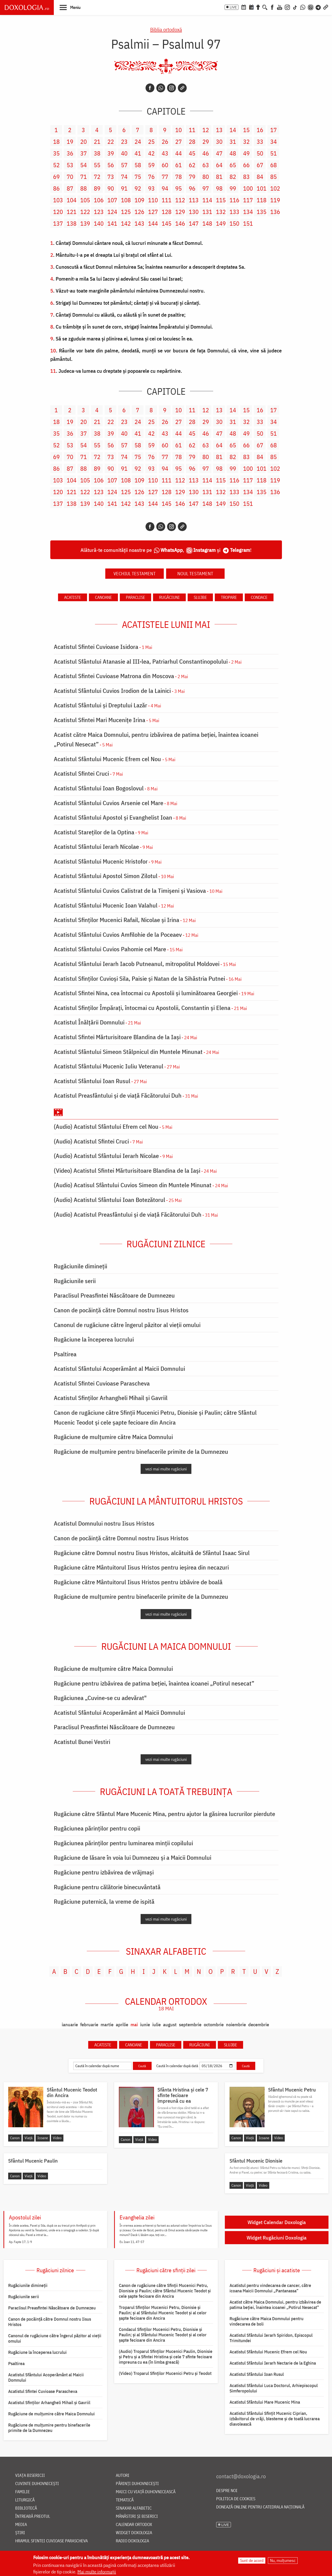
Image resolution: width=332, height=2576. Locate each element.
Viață (29, 2137)
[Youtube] (279, 6)
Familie (22, 2491)
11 (192, 130)
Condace (259, 597)
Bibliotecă (26, 2508)
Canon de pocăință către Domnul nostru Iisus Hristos (121, 1310)
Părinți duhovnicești (137, 2483)
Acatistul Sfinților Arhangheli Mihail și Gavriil (111, 1398)
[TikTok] (295, 6)
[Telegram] (318, 6)
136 (274, 212)
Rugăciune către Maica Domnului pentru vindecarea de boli (266, 2321)
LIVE (233, 7)
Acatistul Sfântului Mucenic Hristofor (108, 861)
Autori (122, 2475)
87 (70, 188)
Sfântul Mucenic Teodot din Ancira (72, 2092)
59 (151, 165)
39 (110, 153)
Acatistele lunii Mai (166, 624)
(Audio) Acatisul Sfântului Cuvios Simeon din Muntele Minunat (141, 1185)
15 (246, 130)
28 (192, 141)
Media (21, 2524)
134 (247, 212)
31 (233, 141)
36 (70, 153)
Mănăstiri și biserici (137, 2516)
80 (205, 177)
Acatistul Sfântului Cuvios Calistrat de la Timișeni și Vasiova (138, 890)
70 (70, 177)
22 (110, 141)
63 (205, 165)
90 (110, 188)
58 (138, 165)
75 (138, 177)
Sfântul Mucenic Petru (292, 2089)
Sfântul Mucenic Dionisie (256, 2161)
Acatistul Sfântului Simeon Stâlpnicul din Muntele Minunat (136, 1052)
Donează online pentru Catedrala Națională (260, 2507)
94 (165, 188)
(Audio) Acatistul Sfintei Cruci (98, 1141)
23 (124, 141)
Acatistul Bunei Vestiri (82, 1742)
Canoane (103, 597)
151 (247, 223)
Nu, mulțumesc (283, 2560)
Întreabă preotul (32, 2516)
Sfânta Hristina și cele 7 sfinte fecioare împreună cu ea (182, 2095)
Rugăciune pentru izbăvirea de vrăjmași (104, 1872)
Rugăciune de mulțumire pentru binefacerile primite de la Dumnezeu (141, 1451)
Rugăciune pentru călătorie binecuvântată (107, 1887)
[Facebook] (272, 6)
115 (220, 200)
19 (70, 141)
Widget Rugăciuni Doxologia (276, 2237)
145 (166, 223)
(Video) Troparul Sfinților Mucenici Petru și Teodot (165, 2373)
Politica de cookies (235, 2498)
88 (83, 188)
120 (57, 212)
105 (84, 200)
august (170, 2024)
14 (233, 130)
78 (178, 177)
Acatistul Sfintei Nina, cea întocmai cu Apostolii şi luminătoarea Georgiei (154, 993)
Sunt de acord (251, 2560)
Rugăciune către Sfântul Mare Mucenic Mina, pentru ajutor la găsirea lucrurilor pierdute (164, 1814)
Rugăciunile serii (75, 1281)
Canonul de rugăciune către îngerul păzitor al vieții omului (127, 1325)
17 (273, 130)
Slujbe (200, 597)
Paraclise (135, 597)
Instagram (204, 549)
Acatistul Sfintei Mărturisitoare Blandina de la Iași (125, 1037)
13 (219, 130)
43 (165, 153)
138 (71, 223)
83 (246, 177)
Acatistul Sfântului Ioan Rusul (100, 1081)
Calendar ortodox (166, 2004)
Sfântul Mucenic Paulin (33, 2161)
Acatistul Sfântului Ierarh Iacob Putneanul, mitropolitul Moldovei (145, 964)
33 (260, 141)
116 (234, 200)
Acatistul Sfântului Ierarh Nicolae (103, 846)
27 (178, 141)
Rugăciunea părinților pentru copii (97, 1828)
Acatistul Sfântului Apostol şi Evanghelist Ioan (120, 817)
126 (139, 212)
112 (179, 200)
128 (166, 212)
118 (261, 200)
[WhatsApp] (302, 6)
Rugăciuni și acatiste (276, 2270)
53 (70, 165)
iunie (145, 2024)
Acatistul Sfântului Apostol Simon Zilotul (114, 876)
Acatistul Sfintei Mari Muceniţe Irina (106, 720)
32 (246, 141)
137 (57, 223)
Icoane (42, 2137)
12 (205, 130)
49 (246, 153)
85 (273, 177)
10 (178, 130)
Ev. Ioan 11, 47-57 (132, 2242)
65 (233, 165)
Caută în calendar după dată (177, 2065)
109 (139, 200)
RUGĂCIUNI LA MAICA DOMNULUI (166, 1646)
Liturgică (25, 2500)
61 (178, 165)
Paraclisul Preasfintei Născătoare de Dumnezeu (114, 1295)
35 (56, 153)
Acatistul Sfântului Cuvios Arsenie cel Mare (115, 803)
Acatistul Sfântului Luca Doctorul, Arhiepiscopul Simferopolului (274, 2388)
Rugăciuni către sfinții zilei (165, 2270)
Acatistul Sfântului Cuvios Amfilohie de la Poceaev (126, 934)
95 (178, 188)
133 (234, 212)
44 (178, 153)
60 (165, 165)
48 (233, 153)
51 (273, 153)
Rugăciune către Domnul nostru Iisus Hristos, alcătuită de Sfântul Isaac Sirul (152, 1553)
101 (261, 188)
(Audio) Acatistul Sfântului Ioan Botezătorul (118, 1200)
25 (151, 141)
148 (206, 223)
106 (98, 200)
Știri (20, 2532)
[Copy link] (182, 87)
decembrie (258, 2024)
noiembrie (236, 2024)
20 (83, 141)
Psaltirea (65, 1354)
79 (192, 177)
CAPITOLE (166, 111)
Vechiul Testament (134, 573)
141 (111, 223)
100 (247, 188)
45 (192, 153)
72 (97, 177)
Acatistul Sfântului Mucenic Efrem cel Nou (114, 759)
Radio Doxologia (132, 2541)
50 (260, 153)
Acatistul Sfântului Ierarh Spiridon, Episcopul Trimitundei (271, 2337)
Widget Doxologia (134, 2532)
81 (219, 177)
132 (220, 212)
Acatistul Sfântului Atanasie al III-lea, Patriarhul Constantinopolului (148, 661)
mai (134, 2024)
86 (56, 188)
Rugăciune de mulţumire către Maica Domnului (113, 1437)
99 (233, 188)
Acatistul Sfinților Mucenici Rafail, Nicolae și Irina (125, 920)
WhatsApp (172, 549)
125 (125, 212)
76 (151, 177)
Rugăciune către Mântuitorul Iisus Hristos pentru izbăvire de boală (138, 1582)
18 (56, 141)
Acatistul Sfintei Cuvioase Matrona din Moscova (121, 676)
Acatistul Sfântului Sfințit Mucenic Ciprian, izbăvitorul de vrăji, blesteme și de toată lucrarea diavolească (275, 2418)
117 (247, 200)
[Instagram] (287, 6)
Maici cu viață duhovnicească (145, 2491)
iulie (156, 2024)
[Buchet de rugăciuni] (258, 6)
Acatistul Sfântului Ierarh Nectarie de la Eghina (273, 2363)
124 (111, 212)
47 (219, 153)
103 (57, 200)
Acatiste (72, 597)
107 (111, 200)
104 (71, 200)
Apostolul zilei (25, 2217)
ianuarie (70, 2024)
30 (219, 141)
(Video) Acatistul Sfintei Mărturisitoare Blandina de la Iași (135, 1170)
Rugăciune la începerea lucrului (94, 1339)
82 (233, 177)
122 (84, 212)
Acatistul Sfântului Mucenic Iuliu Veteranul (117, 1066)
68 (273, 165)
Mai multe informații (96, 2572)
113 (193, 200)
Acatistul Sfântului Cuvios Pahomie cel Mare (118, 949)
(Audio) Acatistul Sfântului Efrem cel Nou (113, 1126)
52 (56, 165)
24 (138, 141)
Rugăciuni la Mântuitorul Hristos (166, 1501)
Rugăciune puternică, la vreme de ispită (104, 1901)
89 (97, 188)
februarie (89, 2024)
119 (274, 200)
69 (56, 177)
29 (205, 141)
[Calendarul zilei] (251, 6)
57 (124, 165)
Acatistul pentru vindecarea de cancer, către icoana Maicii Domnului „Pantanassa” (270, 2288)
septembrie (190, 2024)
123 (98, 212)
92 (138, 188)
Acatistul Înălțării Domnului (97, 1022)
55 (97, 165)
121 (71, 212)
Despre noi (226, 2490)
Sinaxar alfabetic (166, 1951)
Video (57, 2137)
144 (152, 223)
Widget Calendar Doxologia (277, 2222)
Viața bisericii (30, 2475)
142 (125, 223)
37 (83, 153)
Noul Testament (195, 573)
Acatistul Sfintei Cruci (88, 773)
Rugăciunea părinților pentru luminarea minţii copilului (123, 1843)
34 (273, 141)
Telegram (240, 549)
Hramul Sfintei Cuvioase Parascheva (51, 2541)
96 (192, 188)
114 (206, 200)
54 (83, 165)
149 (220, 223)
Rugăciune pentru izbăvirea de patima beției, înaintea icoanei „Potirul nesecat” (154, 1683)
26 (165, 141)
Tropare (229, 597)
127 (152, 212)
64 (219, 165)
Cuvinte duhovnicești (37, 2483)
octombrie (214, 2024)
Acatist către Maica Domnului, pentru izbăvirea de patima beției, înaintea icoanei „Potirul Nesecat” (275, 2304)
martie (107, 2024)
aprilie (122, 2024)
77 (165, 177)
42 (151, 153)
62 (192, 165)
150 (234, 223)
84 (260, 177)
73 (110, 177)
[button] (70, 7)
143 (139, 223)
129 (179, 212)
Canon (15, 2137)
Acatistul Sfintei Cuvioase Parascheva (102, 1383)
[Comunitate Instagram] (310, 6)
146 (179, 223)
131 (206, 212)
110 (152, 200)
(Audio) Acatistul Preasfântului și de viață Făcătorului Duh (136, 1214)
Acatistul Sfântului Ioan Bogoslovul (106, 788)
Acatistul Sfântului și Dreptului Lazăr (107, 705)
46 (205, 153)
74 (124, 177)
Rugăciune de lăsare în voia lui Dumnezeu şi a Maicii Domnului (132, 1857)
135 (261, 212)
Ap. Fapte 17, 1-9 (20, 2242)
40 (124, 153)
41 (138, 153)
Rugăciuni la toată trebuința (166, 1791)
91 (124, 188)
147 (193, 223)
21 (97, 141)
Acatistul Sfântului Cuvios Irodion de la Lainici (119, 691)
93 (151, 188)
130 (193, 212)
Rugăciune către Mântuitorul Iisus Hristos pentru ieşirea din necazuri (141, 1567)
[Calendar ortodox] (243, 6)
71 (83, 177)
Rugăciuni (169, 597)
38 (97, 153)
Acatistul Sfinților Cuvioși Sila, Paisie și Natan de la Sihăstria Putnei (148, 978)
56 (110, 165)
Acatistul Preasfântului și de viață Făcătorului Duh (126, 1095)
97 (205, 188)
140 (98, 223)
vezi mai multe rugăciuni (166, 1469)
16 (260, 130)
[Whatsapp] (160, 87)
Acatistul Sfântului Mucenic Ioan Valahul (114, 905)
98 (219, 188)
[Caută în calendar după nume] (102, 2066)
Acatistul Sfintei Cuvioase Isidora (103, 647)
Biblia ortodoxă (166, 29)
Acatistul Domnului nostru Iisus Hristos (104, 1523)
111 (166, 200)
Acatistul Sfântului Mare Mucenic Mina (265, 2402)
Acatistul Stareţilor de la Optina (101, 832)
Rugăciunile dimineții (80, 1266)
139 (84, 223)
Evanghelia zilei (137, 2217)
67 (260, 165)
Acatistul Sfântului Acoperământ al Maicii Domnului (119, 1368)
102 (274, 188)
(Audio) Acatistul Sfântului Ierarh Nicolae (113, 1156)
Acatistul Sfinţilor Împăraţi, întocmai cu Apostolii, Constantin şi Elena (150, 1008)
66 (246, 165)
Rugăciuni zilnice (166, 1243)
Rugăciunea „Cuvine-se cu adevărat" (100, 1698)
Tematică (125, 2500)
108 (125, 200)
